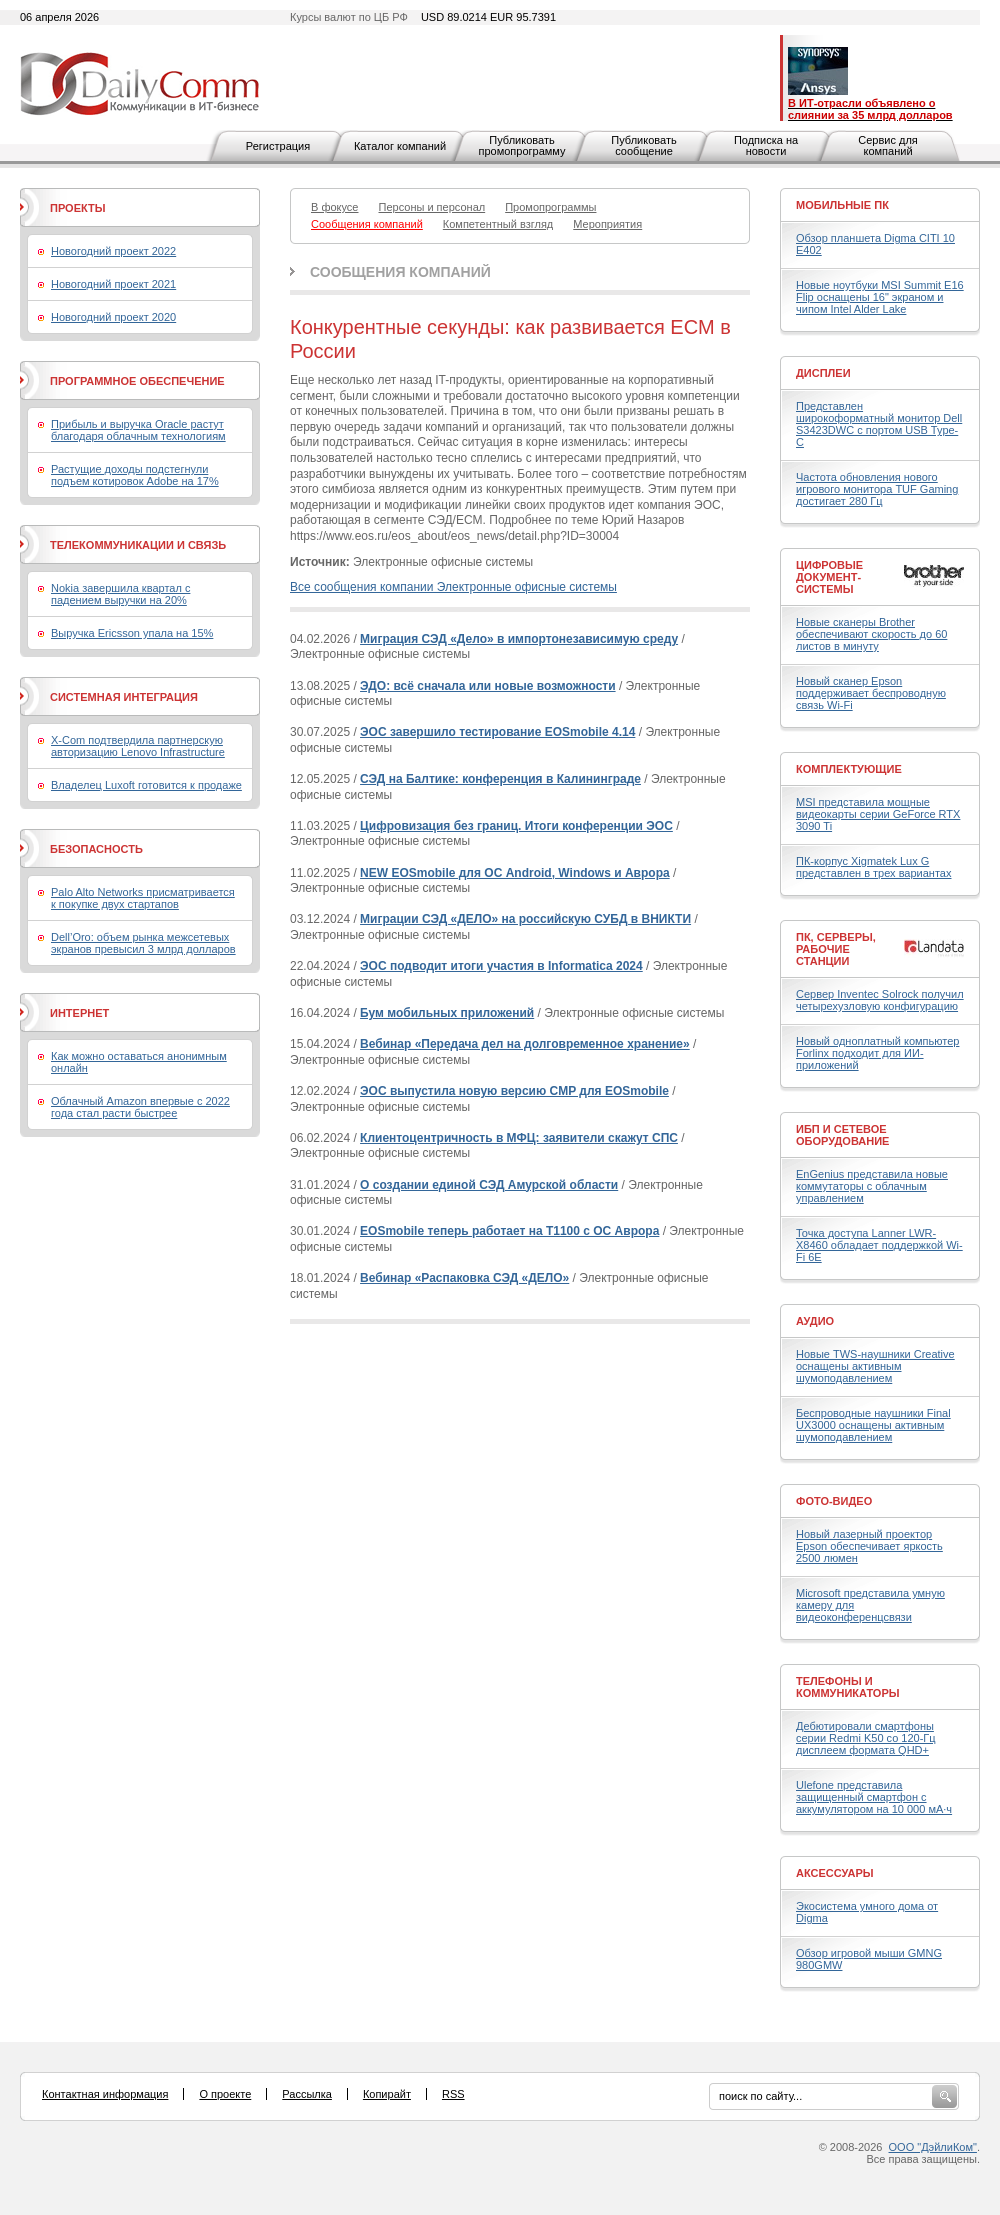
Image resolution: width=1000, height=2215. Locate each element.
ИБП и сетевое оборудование (842, 1135)
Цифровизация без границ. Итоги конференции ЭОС (516, 826)
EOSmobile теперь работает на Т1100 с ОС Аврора (509, 1231)
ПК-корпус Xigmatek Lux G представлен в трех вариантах (873, 867)
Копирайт (387, 2094)
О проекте (225, 2094)
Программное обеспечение (137, 381)
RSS (453, 2094)
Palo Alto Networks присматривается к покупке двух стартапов (143, 898)
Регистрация (278, 146)
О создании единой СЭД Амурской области (489, 1185)
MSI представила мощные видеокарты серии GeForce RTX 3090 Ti (878, 814)
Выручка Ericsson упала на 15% (132, 633)
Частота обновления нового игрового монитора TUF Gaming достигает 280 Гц (877, 489)
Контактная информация (105, 2094)
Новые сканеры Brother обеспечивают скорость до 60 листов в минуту (871, 634)
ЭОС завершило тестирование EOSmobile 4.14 (497, 732)
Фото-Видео (834, 1501)
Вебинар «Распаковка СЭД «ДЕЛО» (464, 1278)
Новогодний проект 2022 (113, 251)
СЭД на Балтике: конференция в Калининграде (500, 779)
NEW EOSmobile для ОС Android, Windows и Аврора (515, 873)
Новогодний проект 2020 (113, 317)
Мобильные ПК (842, 205)
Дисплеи (823, 373)
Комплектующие (849, 769)
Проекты (77, 208)
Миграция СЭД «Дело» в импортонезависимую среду (519, 639)
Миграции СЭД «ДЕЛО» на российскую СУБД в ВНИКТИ (525, 919)
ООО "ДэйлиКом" (933, 2147)
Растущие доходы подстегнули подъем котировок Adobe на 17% (135, 475)
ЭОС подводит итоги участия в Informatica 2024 (501, 966)
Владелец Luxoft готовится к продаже (146, 785)
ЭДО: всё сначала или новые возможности (488, 686)
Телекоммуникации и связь (138, 545)
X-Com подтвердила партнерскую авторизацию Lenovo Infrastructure (138, 746)
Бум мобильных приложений (447, 1013)
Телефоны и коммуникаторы (848, 1687)
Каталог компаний (400, 146)
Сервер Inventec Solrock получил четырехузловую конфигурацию (880, 1000)
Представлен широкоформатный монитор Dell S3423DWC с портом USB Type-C (879, 424)
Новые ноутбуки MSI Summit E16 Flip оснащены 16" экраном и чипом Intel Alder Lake (880, 297)
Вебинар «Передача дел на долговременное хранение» (525, 1044)
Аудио (815, 1321)
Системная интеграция (124, 697)
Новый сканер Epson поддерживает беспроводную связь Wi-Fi (871, 693)
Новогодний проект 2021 (113, 284)
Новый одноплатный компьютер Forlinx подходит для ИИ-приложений (877, 1053)
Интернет (79, 1013)
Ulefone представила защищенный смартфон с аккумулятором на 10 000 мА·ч (874, 1797)
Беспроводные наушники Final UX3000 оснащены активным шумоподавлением (873, 1425)
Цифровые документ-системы (829, 577)
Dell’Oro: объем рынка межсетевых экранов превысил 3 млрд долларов (143, 943)
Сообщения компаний (400, 272)
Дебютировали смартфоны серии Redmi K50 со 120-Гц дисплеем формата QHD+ (866, 1738)
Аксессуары (835, 1873)
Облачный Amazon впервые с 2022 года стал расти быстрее (140, 1107)
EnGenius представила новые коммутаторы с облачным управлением (872, 1186)
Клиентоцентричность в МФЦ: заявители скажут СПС (519, 1138)
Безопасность (96, 849)
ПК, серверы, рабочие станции (836, 949)
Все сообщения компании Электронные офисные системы (453, 587)
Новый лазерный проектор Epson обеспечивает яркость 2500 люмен (869, 1546)
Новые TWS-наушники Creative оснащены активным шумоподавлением (875, 1366)
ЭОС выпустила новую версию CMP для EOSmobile (514, 1091)
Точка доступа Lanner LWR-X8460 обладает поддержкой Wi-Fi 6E (879, 1245)
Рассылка (307, 2094)
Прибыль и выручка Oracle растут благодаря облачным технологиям (138, 430)
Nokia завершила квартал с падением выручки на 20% (120, 594)
